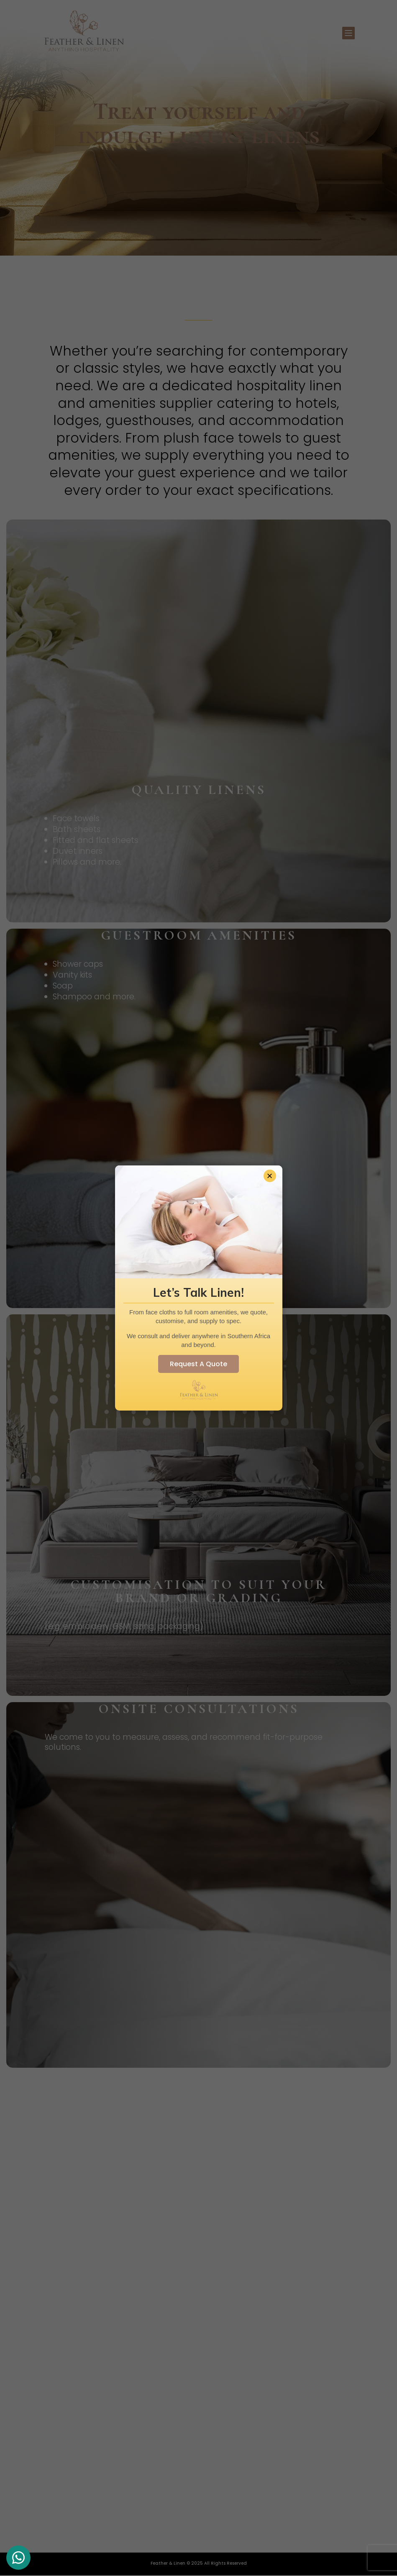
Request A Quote (198, 1364)
